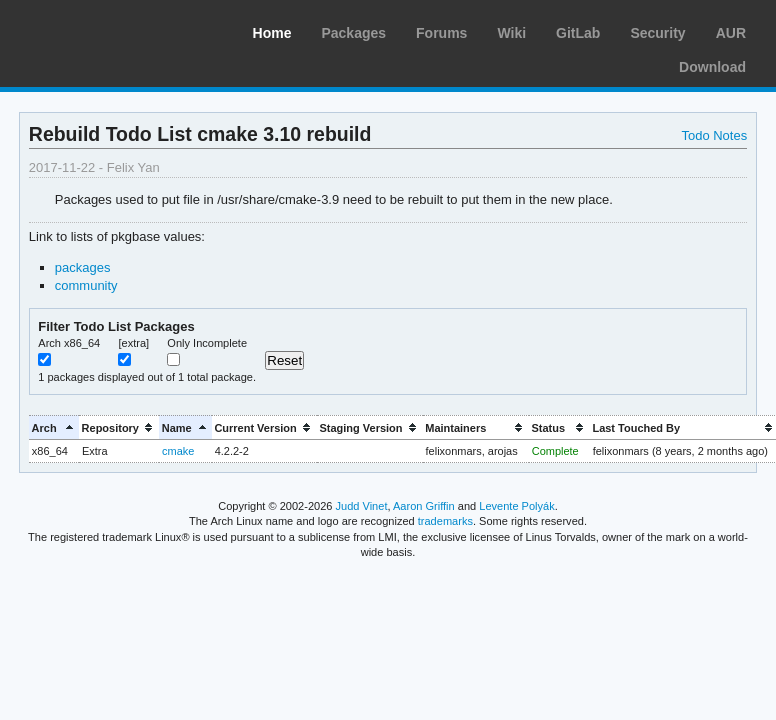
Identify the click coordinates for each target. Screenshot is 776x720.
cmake (178, 451)
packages (83, 267)
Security (657, 33)
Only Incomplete (207, 343)
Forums (441, 33)
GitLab (578, 33)
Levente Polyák (516, 506)
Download (712, 67)
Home (272, 33)
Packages (353, 33)
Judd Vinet (362, 506)
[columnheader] (54, 427)
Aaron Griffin (424, 506)
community (86, 285)
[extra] (133, 343)
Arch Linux (110, 30)
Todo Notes (714, 135)
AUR (731, 33)
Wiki (511, 33)
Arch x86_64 (69, 343)
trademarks (445, 521)
